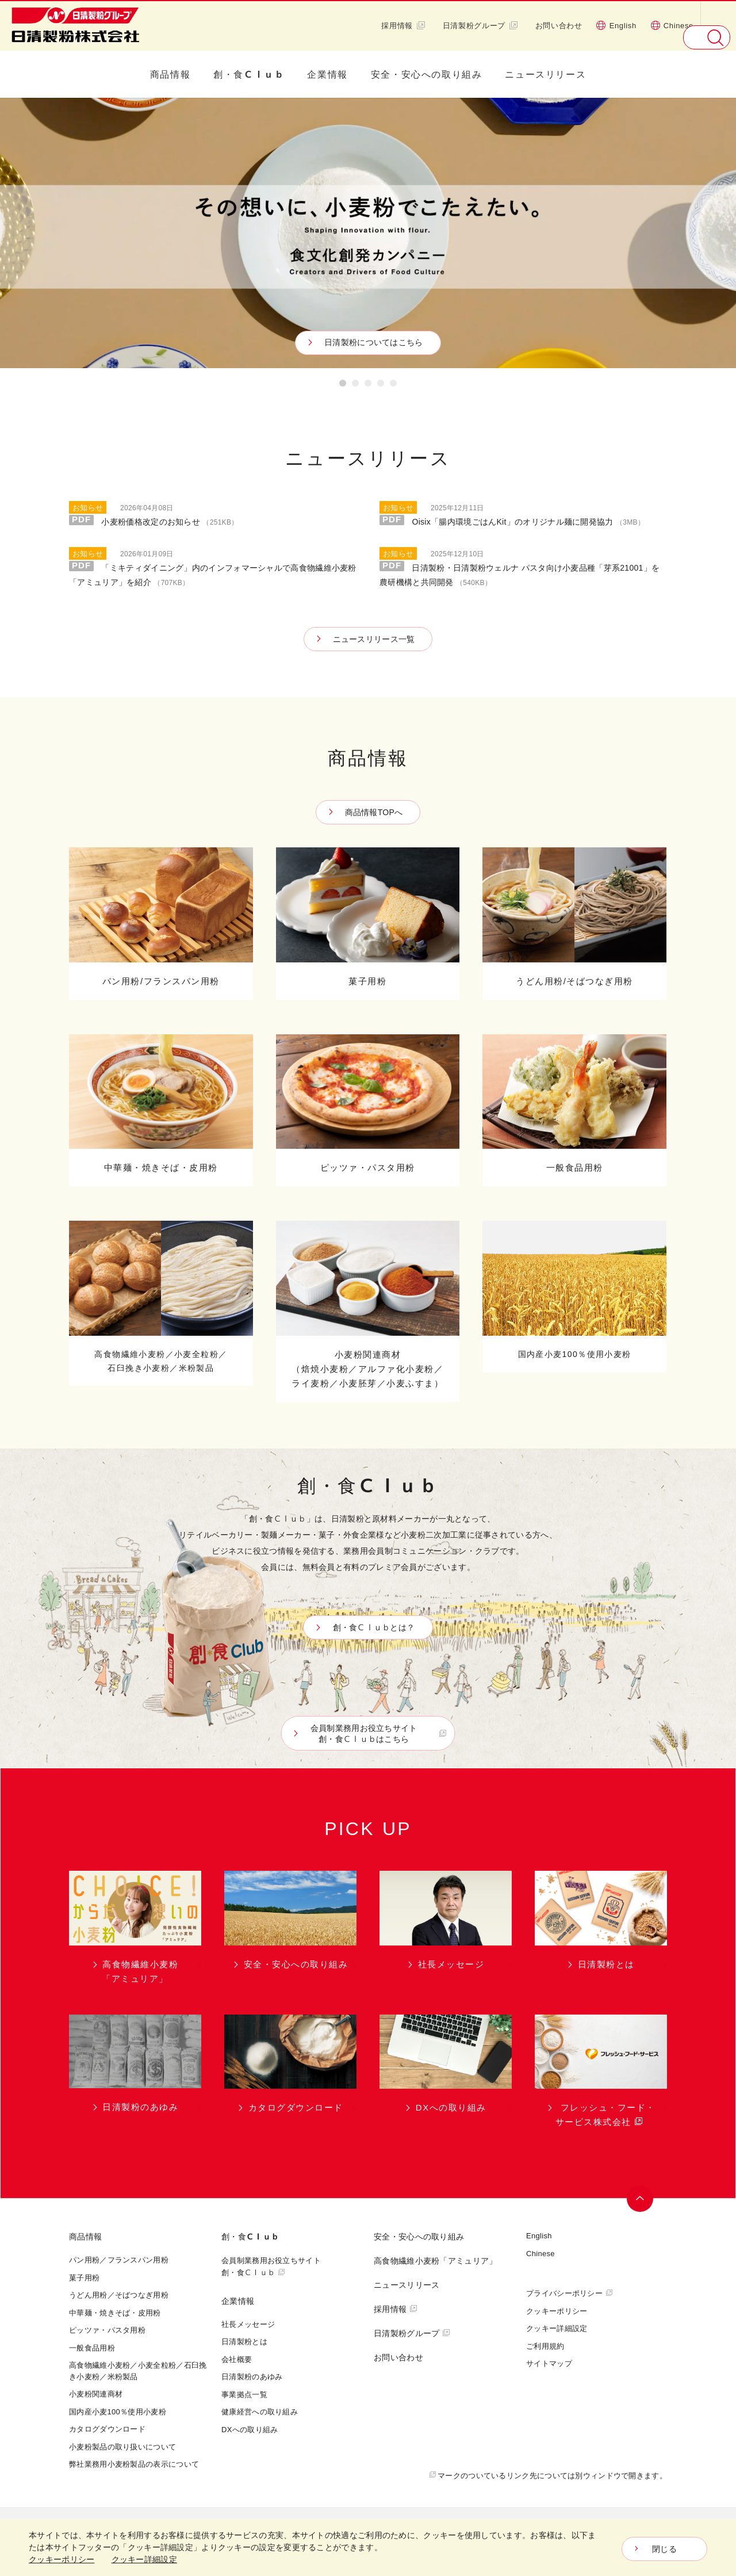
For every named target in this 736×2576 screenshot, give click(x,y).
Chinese (671, 25)
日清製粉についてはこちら (370, 342)
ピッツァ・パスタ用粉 (107, 2330)
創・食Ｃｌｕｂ (248, 74)
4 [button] (380, 385)
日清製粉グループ (480, 25)
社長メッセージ (248, 2324)
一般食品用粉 (92, 2347)
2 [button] (355, 385)
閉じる (664, 2549)
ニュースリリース (545, 74)
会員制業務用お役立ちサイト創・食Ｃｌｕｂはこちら (370, 1733)
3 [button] (368, 385)
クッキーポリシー (556, 2311)
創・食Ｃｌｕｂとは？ (371, 1627)
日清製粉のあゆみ (251, 2376)
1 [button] (342, 385)
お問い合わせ (558, 25)
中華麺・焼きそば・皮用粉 (115, 2312)
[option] (368, 233)
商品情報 (170, 74)
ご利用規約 (545, 2346)
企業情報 (327, 74)
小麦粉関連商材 (95, 2393)
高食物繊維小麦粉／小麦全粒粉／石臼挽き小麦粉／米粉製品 (137, 2371)
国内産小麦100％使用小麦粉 (117, 2411)
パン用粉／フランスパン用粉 (118, 2259)
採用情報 (403, 25)
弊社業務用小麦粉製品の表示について (134, 2464)
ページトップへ (642, 2198)
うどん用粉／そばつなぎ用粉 (118, 2295)
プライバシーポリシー (564, 2293)
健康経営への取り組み (259, 2411)
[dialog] (368, 2547)
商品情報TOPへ (374, 812)
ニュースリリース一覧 (374, 638)
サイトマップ (549, 2363)
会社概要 (236, 2359)
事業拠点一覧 (244, 2394)
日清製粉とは (244, 2341)
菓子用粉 (84, 2277)
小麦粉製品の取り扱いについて (122, 2446)
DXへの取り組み (249, 2429)
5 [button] (393, 385)
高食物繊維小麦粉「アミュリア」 (435, 2260)
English (616, 25)
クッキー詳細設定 (556, 2328)
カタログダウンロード (107, 2429)
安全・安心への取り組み (426, 74)
